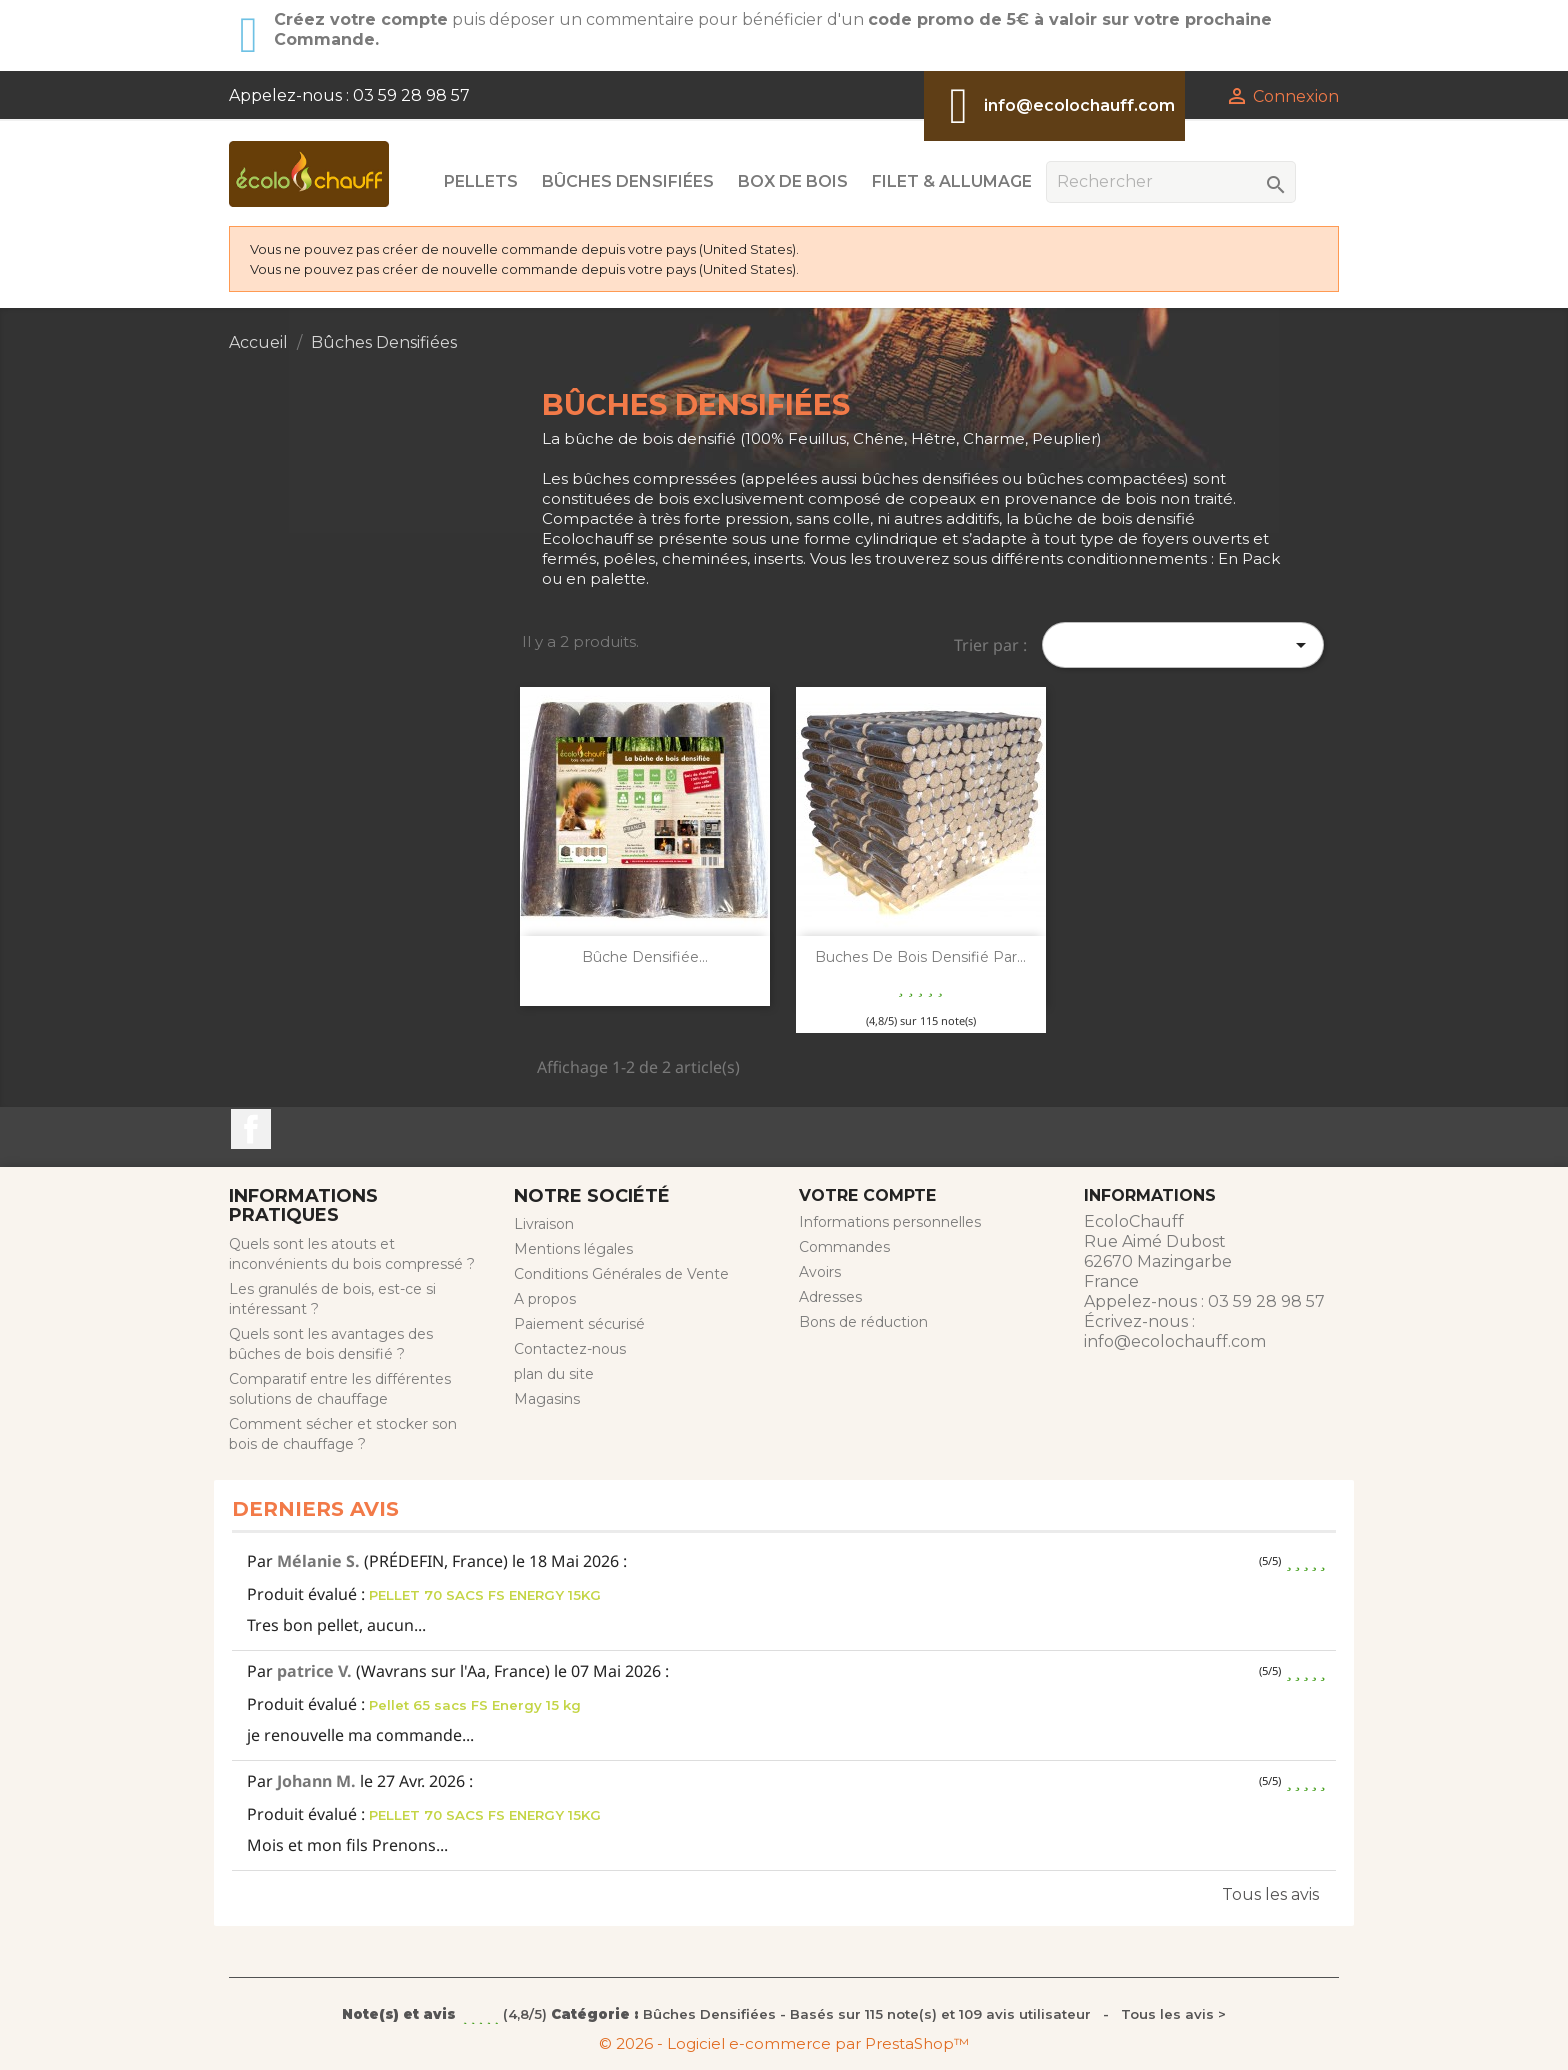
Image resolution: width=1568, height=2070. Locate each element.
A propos (545, 1299)
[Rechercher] (1171, 182)
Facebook (251, 1129)
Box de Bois (793, 181)
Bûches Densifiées (628, 181)
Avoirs (820, 1272)
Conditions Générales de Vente (621, 1274)
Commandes (844, 1247)
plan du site (554, 1374)
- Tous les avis (784, 2014)
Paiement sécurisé (579, 1324)
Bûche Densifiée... (645, 957)
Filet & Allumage (952, 181)
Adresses (830, 1297)
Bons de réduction (863, 1322)
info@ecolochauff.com (1079, 105)
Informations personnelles (890, 1222)
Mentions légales (573, 1249)
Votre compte (867, 1195)
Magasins (547, 1399)
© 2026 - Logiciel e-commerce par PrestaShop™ (784, 2043)
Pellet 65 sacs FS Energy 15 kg (475, 1705)
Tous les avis (1270, 1894)
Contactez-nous (570, 1349)
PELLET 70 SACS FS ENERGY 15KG (485, 1595)
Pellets (481, 181)
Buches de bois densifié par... (920, 957)
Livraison (544, 1224)
